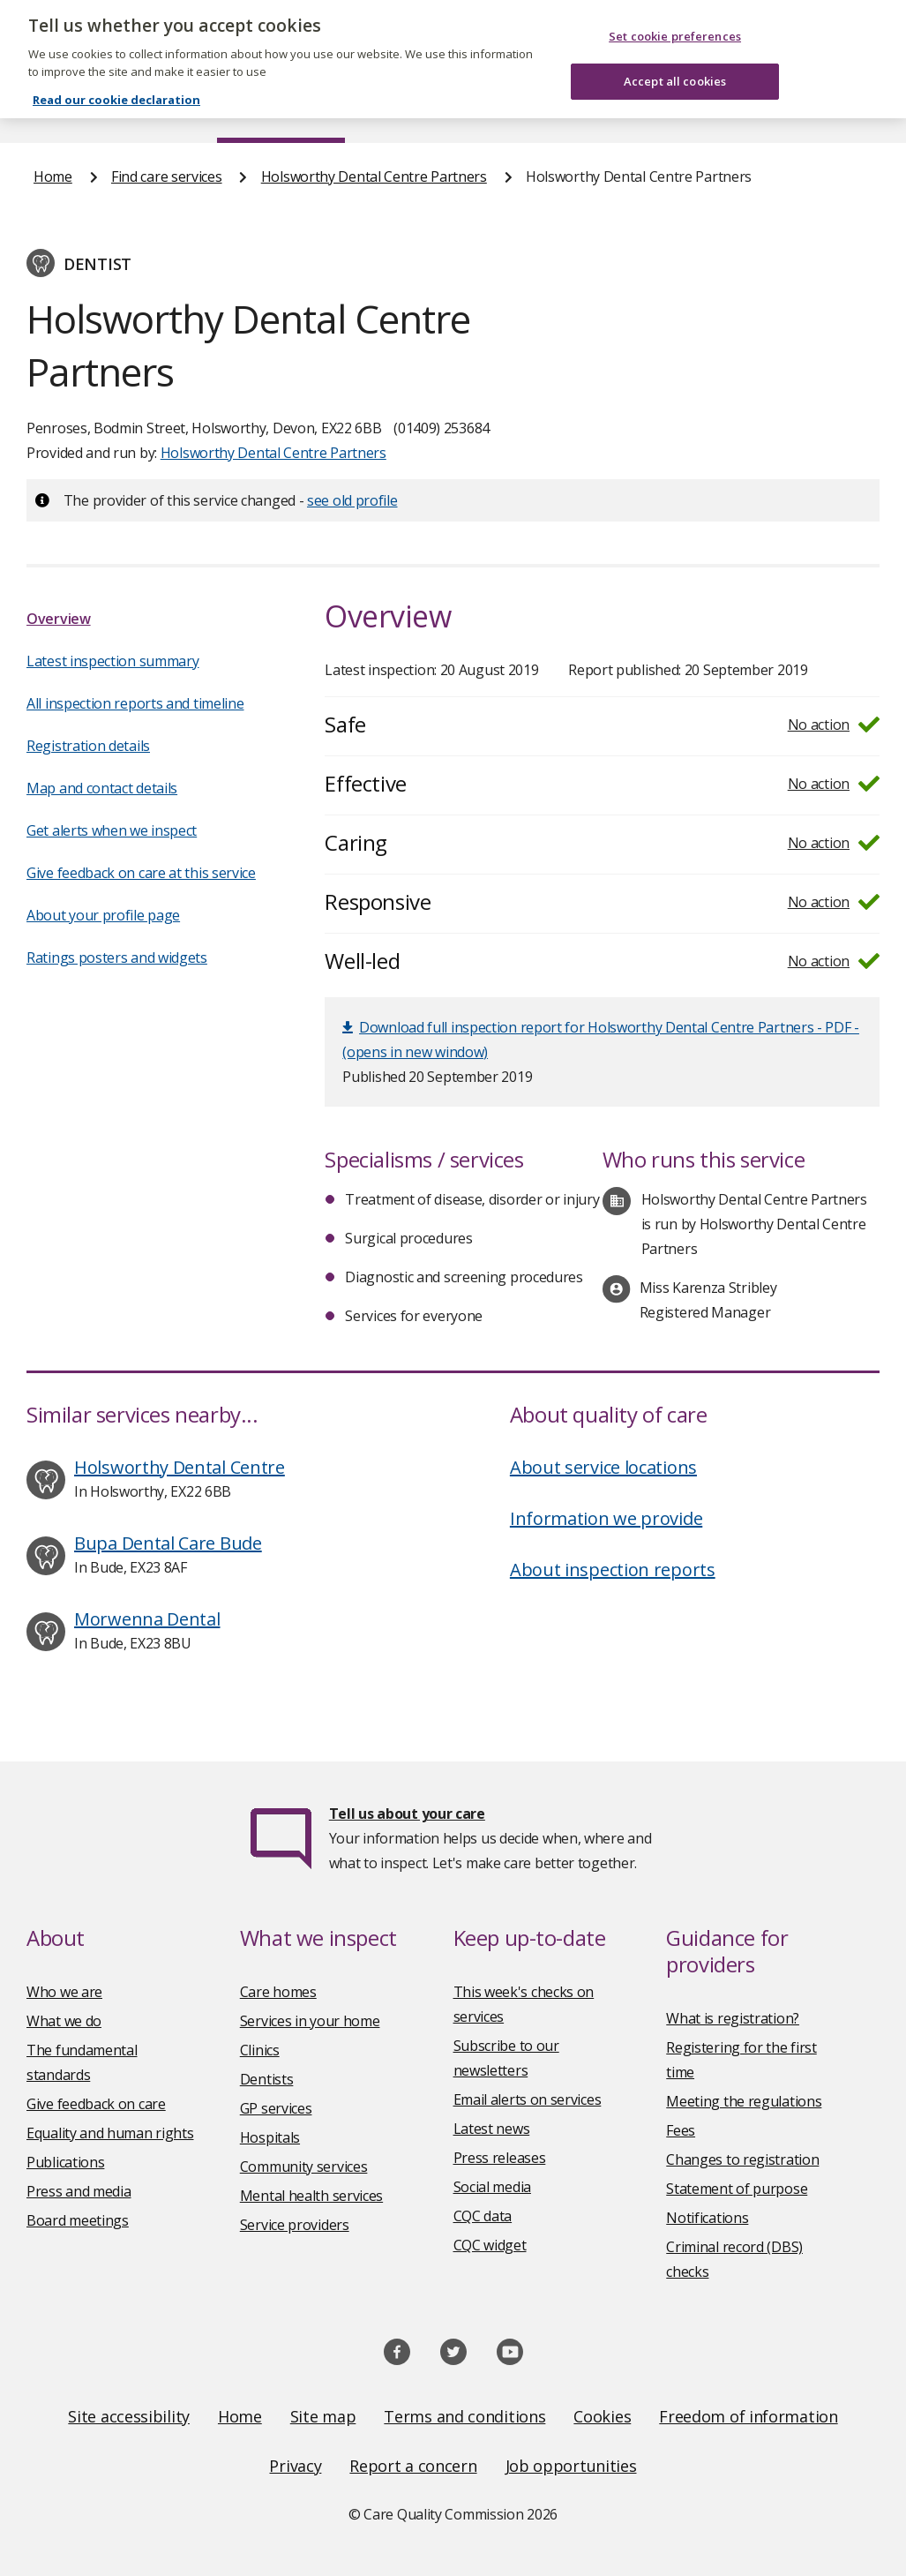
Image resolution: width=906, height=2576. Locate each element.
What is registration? (732, 2018)
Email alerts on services (527, 2099)
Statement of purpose (736, 2188)
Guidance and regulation (674, 109)
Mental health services (311, 2195)
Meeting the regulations (743, 2101)
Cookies (602, 2416)
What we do (63, 2021)
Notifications (707, 2217)
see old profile (352, 500)
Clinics (260, 2050)
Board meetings (77, 2220)
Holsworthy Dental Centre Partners (374, 176)
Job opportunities (571, 2465)
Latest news (491, 2128)
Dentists (267, 2079)
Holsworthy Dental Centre (179, 1467)
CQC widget (490, 2245)
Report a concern (412, 2465)
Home (51, 109)
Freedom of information (748, 2416)
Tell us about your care (407, 1813)
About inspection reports (612, 1569)
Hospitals (270, 2137)
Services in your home (310, 2021)
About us (146, 109)
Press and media (78, 2191)
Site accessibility (129, 2416)
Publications (508, 109)
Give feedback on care (96, 2104)
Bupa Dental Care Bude (168, 1543)
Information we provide (606, 1518)
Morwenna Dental (147, 1619)
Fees (680, 2130)
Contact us (838, 109)
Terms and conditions (464, 2416)
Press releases (499, 2157)
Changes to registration (742, 2159)
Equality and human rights (110, 2133)
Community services (304, 2166)
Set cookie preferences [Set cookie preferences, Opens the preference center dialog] (675, 20)
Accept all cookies (675, 64)
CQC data (483, 2216)
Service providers (294, 2224)
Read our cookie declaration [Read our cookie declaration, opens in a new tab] (116, 84)
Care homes (278, 1991)
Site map (323, 2416)
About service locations (603, 1467)
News (403, 109)
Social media (492, 2187)
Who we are (64, 1991)
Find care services (281, 109)
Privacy (295, 2465)
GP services (276, 2108)
